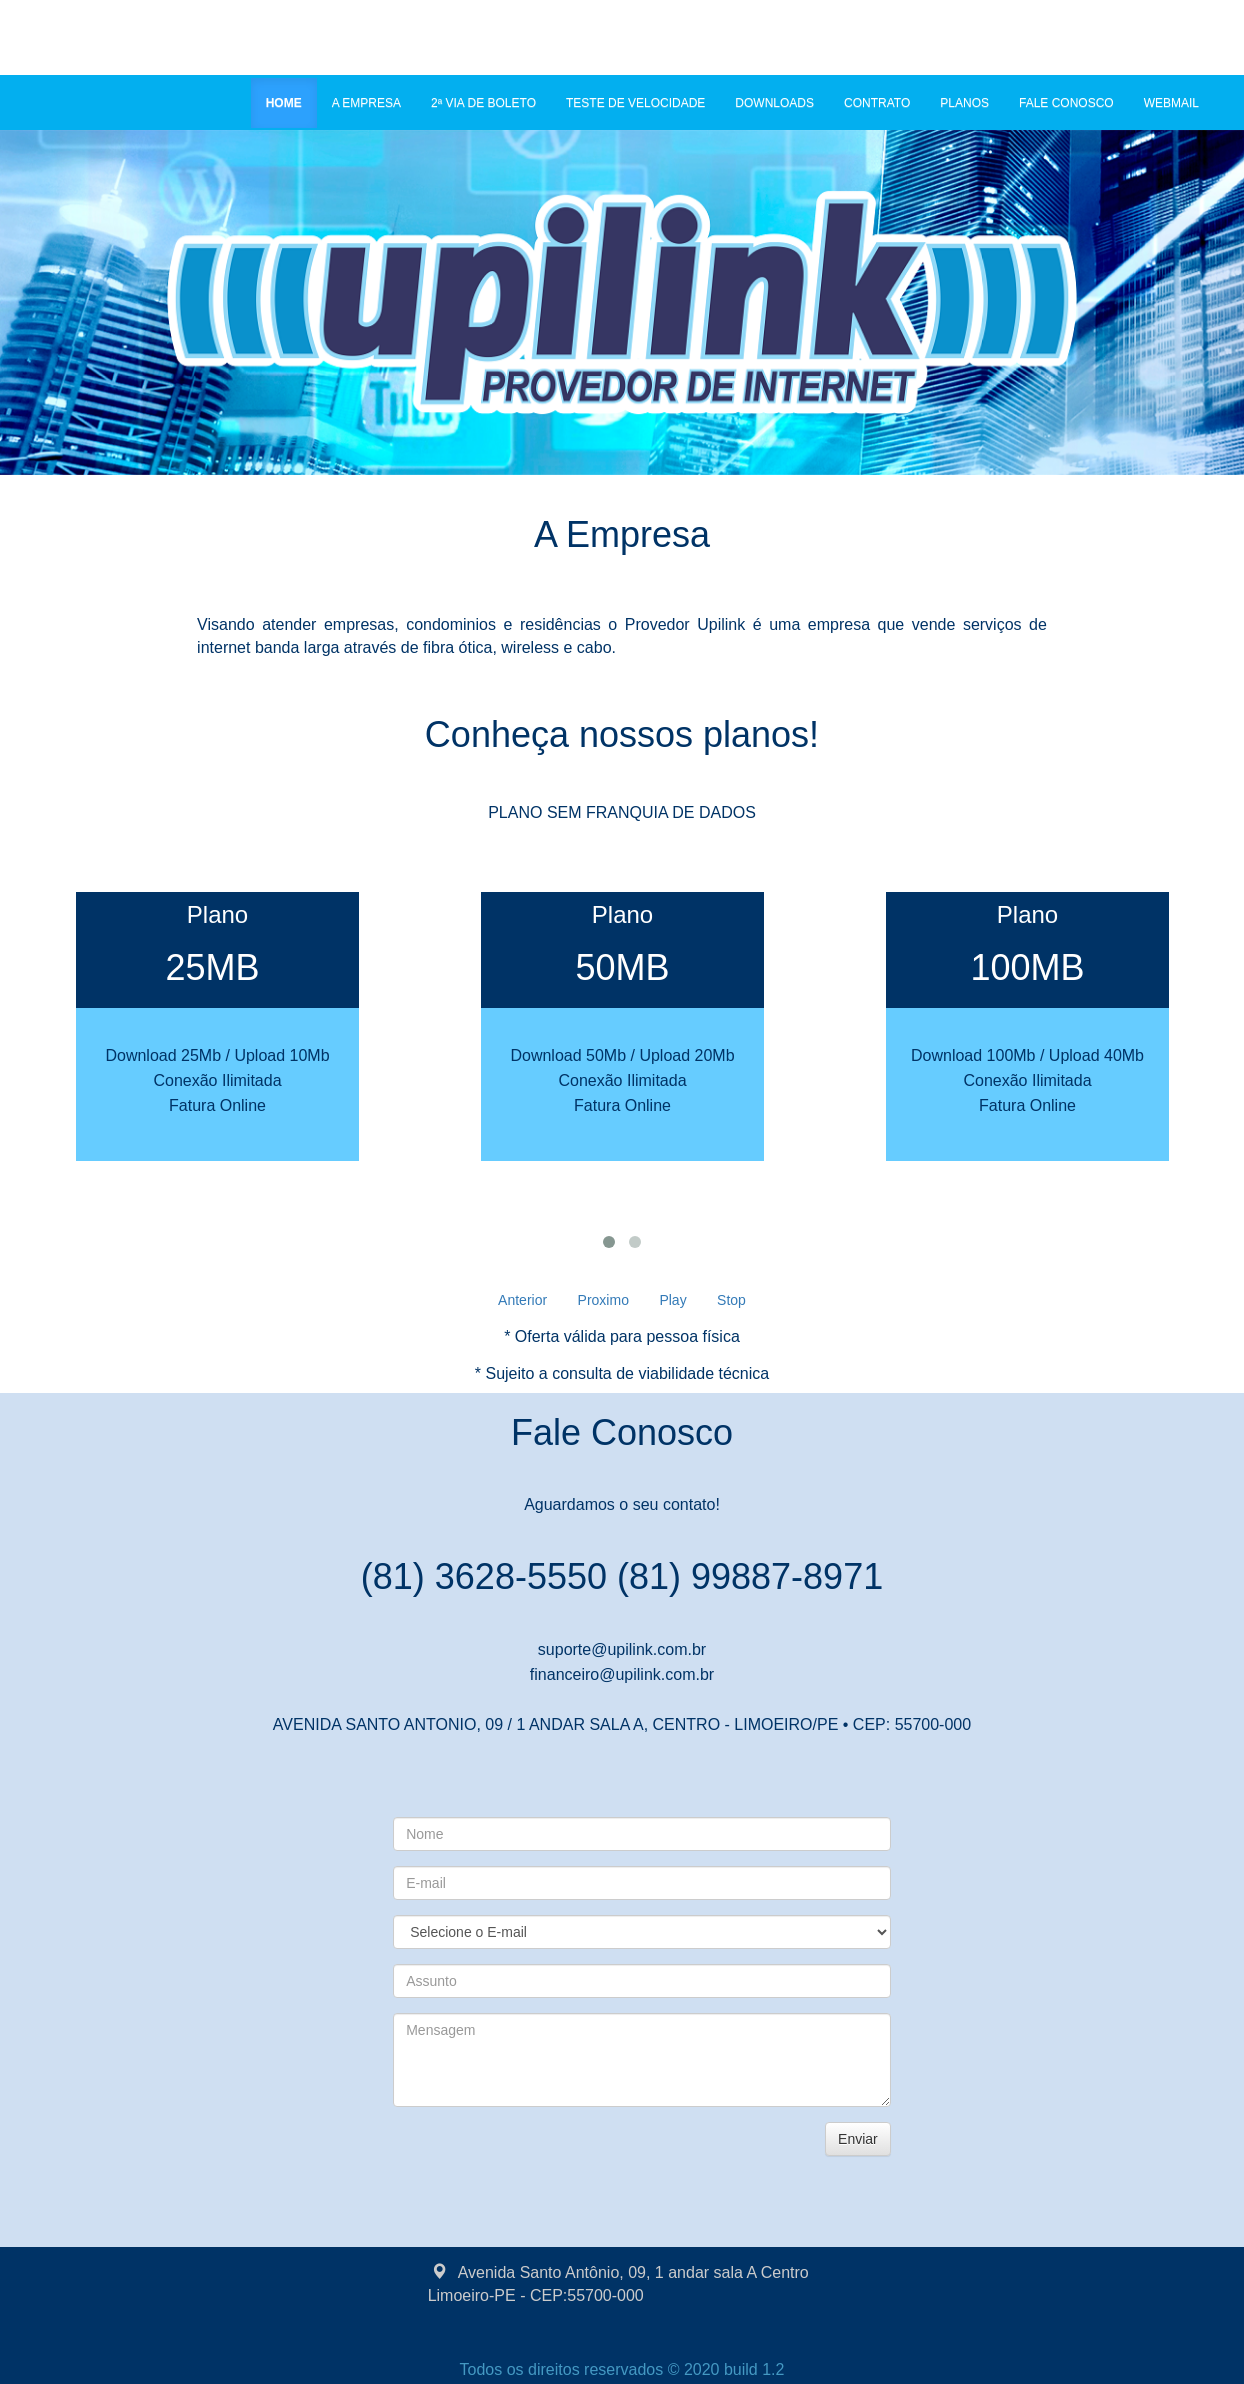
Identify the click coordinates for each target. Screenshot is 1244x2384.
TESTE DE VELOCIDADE (635, 103)
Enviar (858, 2139)
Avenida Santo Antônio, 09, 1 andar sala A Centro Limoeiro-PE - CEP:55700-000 (618, 2282)
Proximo (603, 1300)
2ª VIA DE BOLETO (483, 103)
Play (672, 1300)
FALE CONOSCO (1066, 103)
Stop (731, 1300)
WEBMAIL (1171, 103)
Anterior (522, 1300)
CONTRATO (877, 103)
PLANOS (964, 103)
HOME (291, 101)
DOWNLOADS (774, 103)
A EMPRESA (366, 103)
